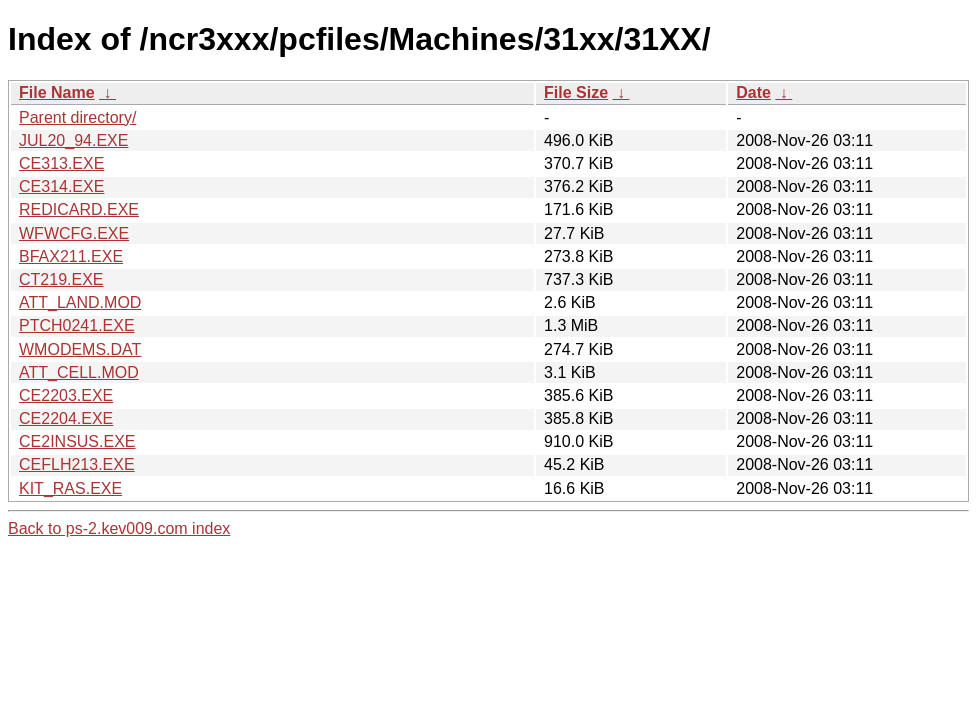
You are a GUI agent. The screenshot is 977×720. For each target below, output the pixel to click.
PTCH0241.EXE (77, 325)
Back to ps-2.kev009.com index (119, 528)
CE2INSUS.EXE (77, 441)
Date (753, 92)
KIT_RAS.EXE (70, 488)
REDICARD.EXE (79, 209)
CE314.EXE (61, 186)
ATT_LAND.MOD (80, 302)
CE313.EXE (61, 163)
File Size (576, 92)
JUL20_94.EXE (73, 140)
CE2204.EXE (66, 418)
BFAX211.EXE (71, 256)
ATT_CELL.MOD (79, 372)
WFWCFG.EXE (74, 233)
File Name (57, 92)
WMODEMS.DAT (80, 349)
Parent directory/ (77, 117)
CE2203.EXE (66, 395)
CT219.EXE (61, 279)
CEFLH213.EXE (77, 464)
